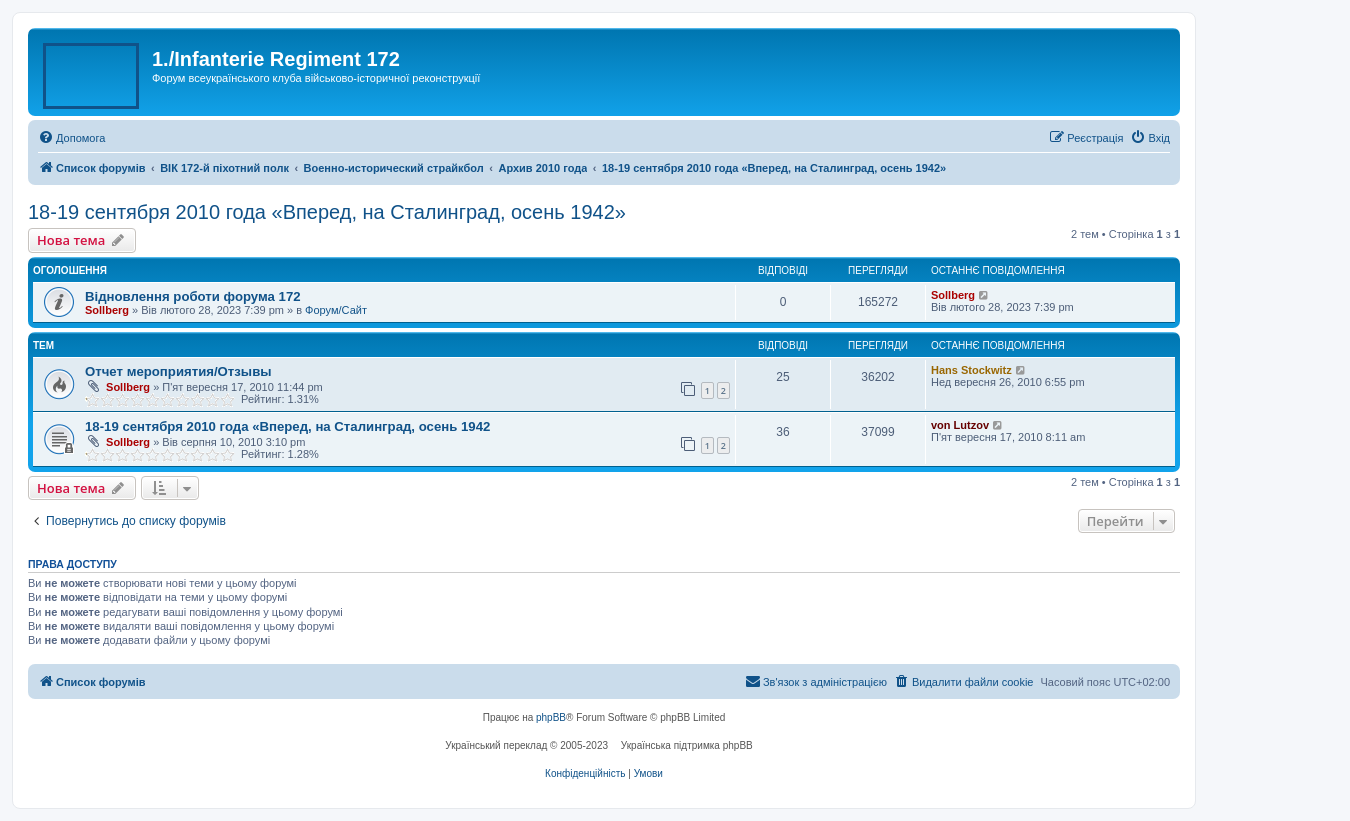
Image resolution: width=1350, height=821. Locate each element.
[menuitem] (71, 138)
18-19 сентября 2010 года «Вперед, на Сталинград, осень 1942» (327, 212)
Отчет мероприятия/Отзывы (178, 371)
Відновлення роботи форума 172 (193, 296)
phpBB (551, 717)
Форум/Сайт (336, 310)
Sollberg (107, 310)
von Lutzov (960, 425)
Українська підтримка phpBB (687, 745)
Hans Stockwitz (971, 370)
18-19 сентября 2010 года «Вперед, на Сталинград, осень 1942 (287, 426)
